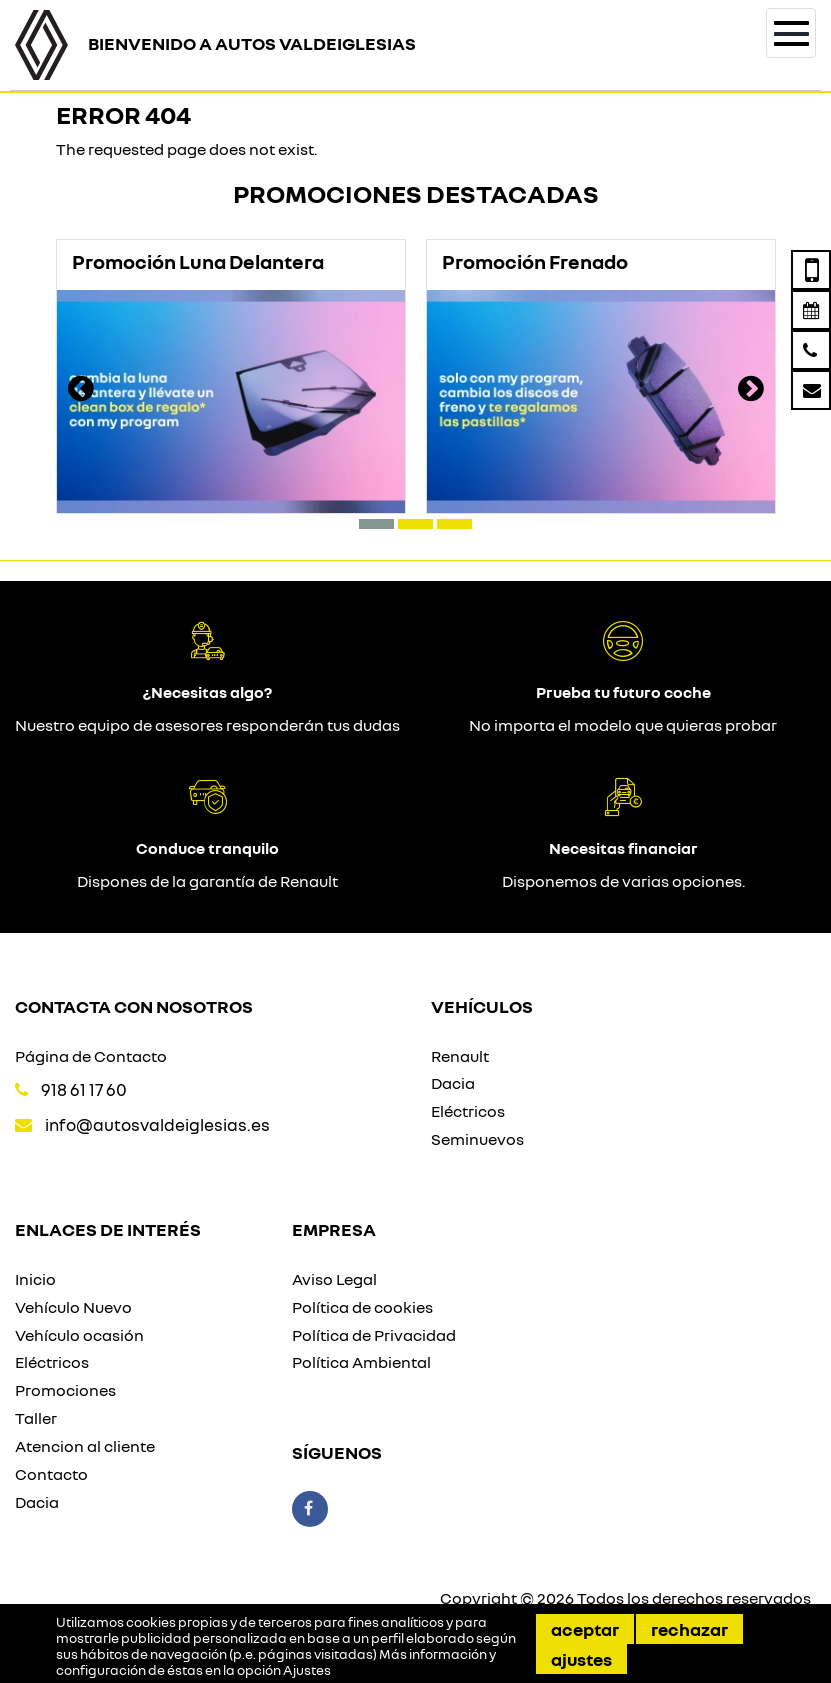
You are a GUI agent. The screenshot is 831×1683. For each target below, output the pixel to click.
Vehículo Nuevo (73, 1307)
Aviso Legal (334, 1279)
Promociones (65, 1390)
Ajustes (581, 1659)
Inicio (35, 1279)
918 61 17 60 (84, 1089)
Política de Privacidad (374, 1335)
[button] (376, 524)
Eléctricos (468, 1111)
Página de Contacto (91, 1056)
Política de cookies (362, 1307)
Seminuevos (477, 1139)
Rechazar (689, 1629)
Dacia (453, 1083)
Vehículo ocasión (79, 1335)
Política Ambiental (361, 1362)
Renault (460, 1056)
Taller (36, 1418)
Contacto (51, 1474)
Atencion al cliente (85, 1446)
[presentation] (81, 391)
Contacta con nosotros (134, 1006)
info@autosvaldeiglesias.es (157, 1124)
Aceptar (585, 1629)
